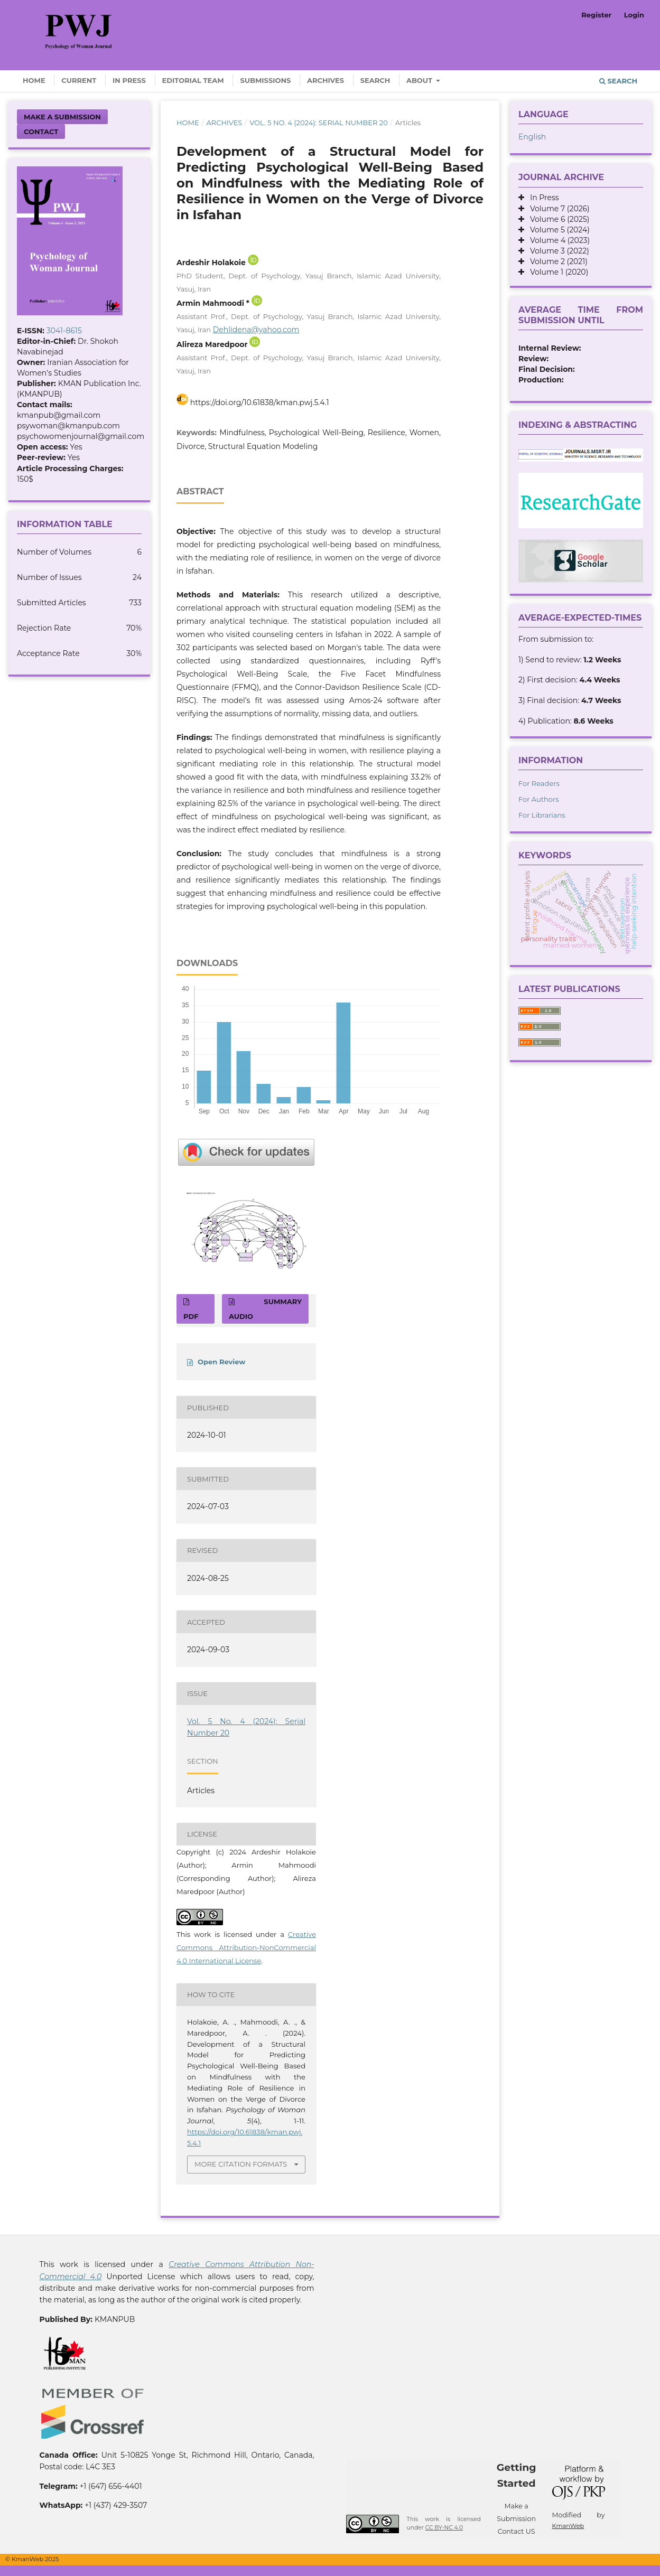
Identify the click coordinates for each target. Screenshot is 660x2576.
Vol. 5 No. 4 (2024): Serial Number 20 (318, 122)
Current (78, 80)
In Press (129, 80)
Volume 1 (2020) (556, 272)
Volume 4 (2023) (557, 240)
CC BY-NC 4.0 (444, 2527)
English (532, 137)
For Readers (539, 783)
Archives (325, 80)
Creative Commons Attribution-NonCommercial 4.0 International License (246, 1947)
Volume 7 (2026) (557, 208)
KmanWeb (568, 2526)
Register (596, 15)
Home (34, 80)
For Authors (538, 799)
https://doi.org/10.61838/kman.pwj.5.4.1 (259, 402)
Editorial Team (193, 80)
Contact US (516, 2531)
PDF (190, 1316)
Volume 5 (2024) (557, 230)
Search (375, 80)
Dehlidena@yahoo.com (256, 329)
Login (634, 15)
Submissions (265, 80)
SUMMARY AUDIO (265, 1308)
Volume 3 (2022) (556, 251)
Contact (41, 131)
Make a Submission (62, 117)
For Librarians (541, 815)
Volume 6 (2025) (556, 219)
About (420, 80)
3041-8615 (64, 330)
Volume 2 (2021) (556, 261)
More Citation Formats (240, 2164)
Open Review (221, 1361)
